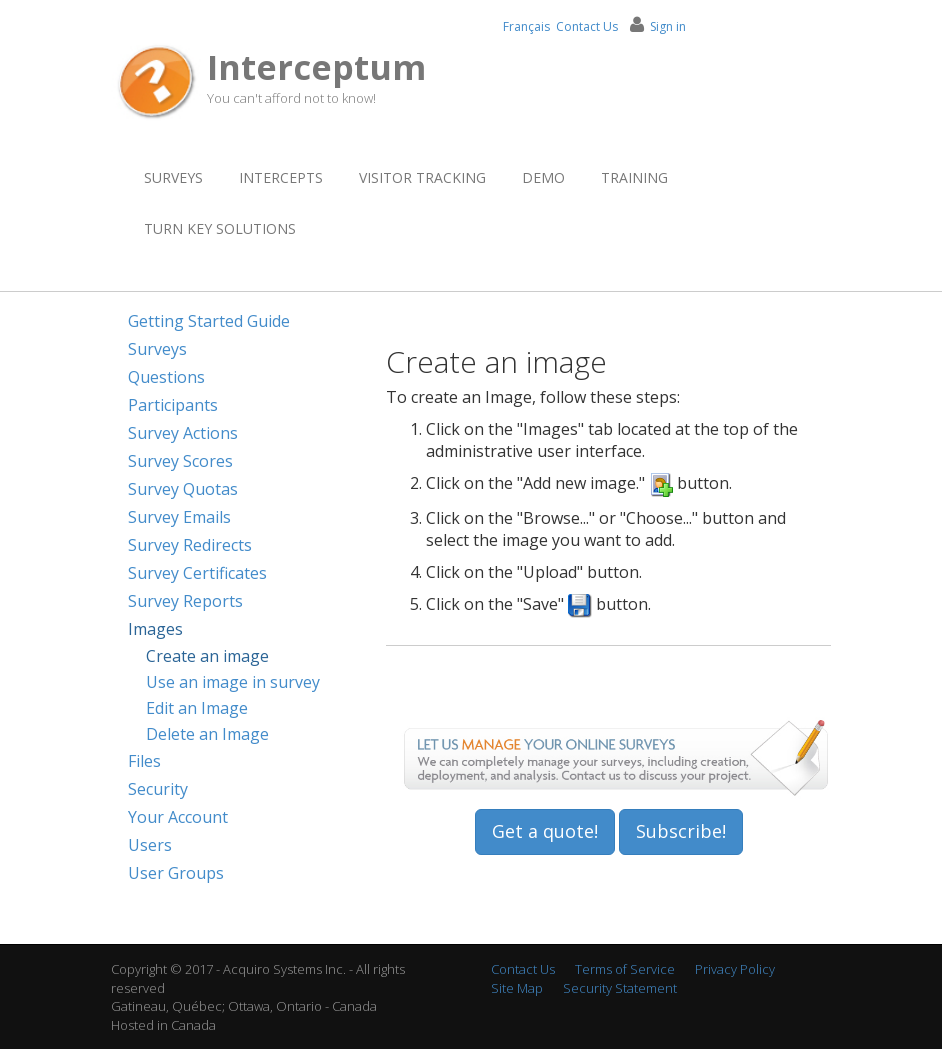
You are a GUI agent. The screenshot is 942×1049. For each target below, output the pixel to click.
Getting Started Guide (209, 321)
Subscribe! (681, 831)
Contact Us (587, 26)
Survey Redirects (190, 545)
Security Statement (620, 988)
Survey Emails (179, 517)
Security (158, 789)
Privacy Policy (735, 969)
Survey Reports (185, 601)
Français (526, 26)
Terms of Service (625, 969)
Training (634, 177)
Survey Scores (180, 461)
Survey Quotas (183, 489)
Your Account (178, 817)
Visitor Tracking (422, 177)
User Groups (176, 873)
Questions (166, 377)
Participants (173, 405)
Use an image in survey (233, 682)
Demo (543, 177)
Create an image (207, 656)
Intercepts (281, 177)
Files (144, 761)
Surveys (173, 177)
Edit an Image (197, 708)
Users (150, 845)
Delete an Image (207, 734)
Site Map (517, 988)
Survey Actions (183, 433)
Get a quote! (545, 831)
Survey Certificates (197, 573)
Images (155, 629)
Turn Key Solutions (220, 228)
